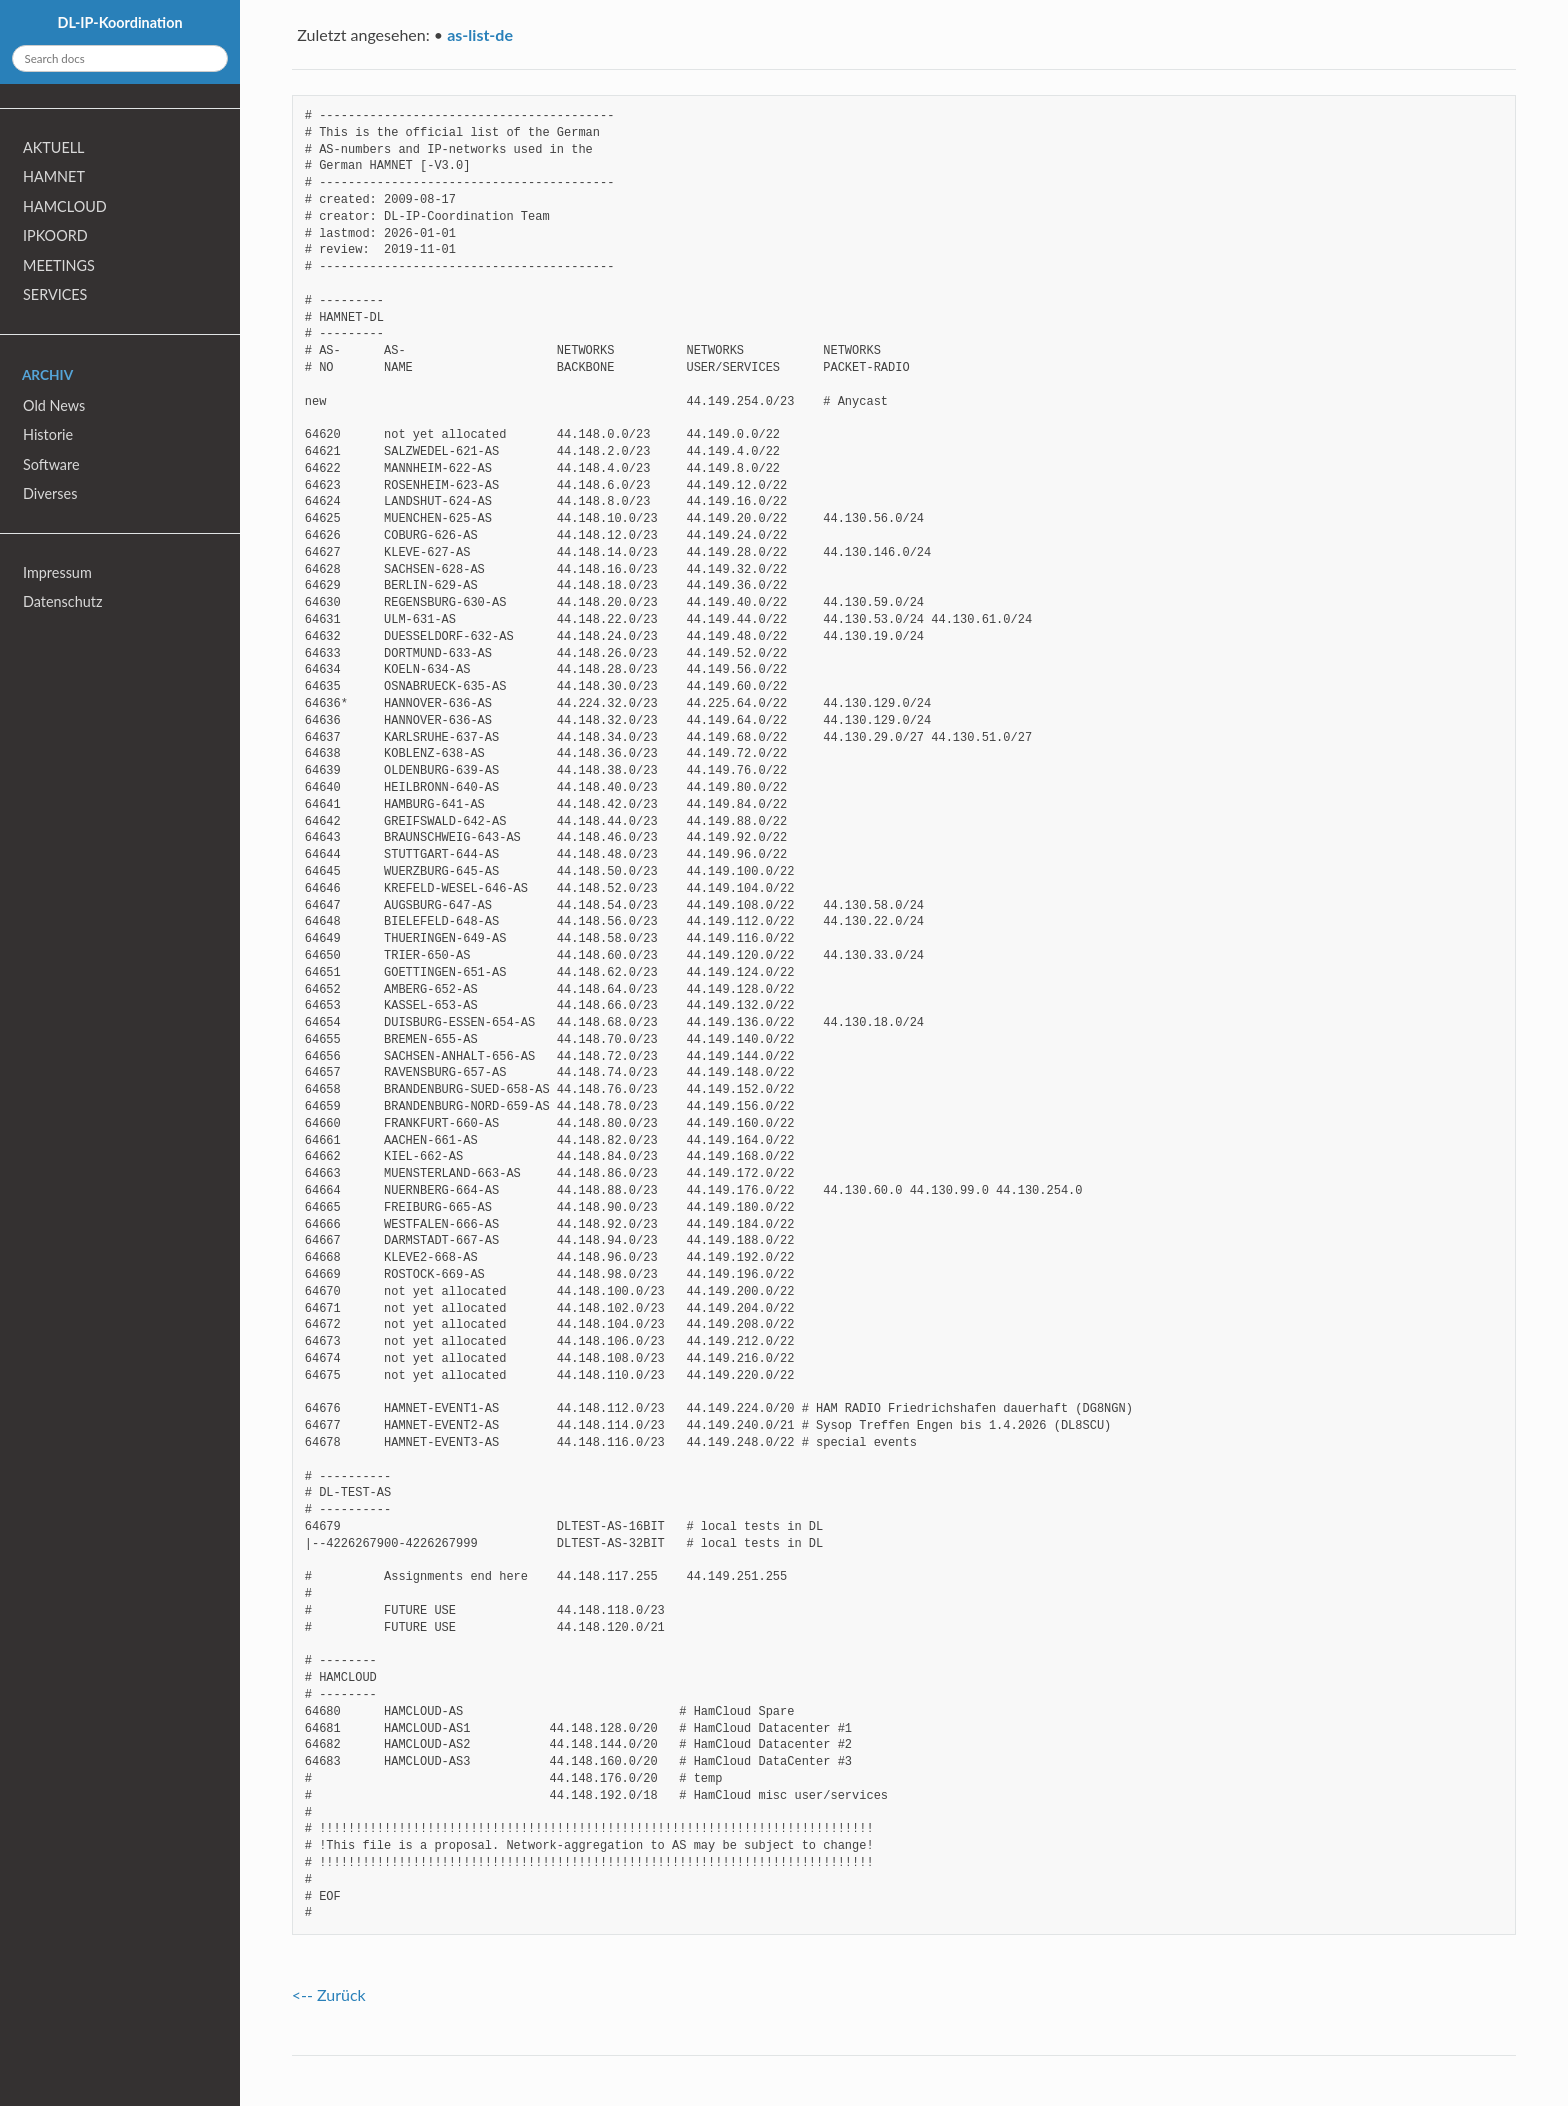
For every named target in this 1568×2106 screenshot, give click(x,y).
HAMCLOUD (65, 206)
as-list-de (480, 34)
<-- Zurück (329, 1994)
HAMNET (54, 176)
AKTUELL (53, 147)
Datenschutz (62, 601)
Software (51, 464)
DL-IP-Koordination (119, 22)
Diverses (50, 493)
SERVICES (55, 294)
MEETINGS (59, 265)
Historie (48, 434)
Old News (54, 405)
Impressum (57, 572)
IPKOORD (55, 235)
